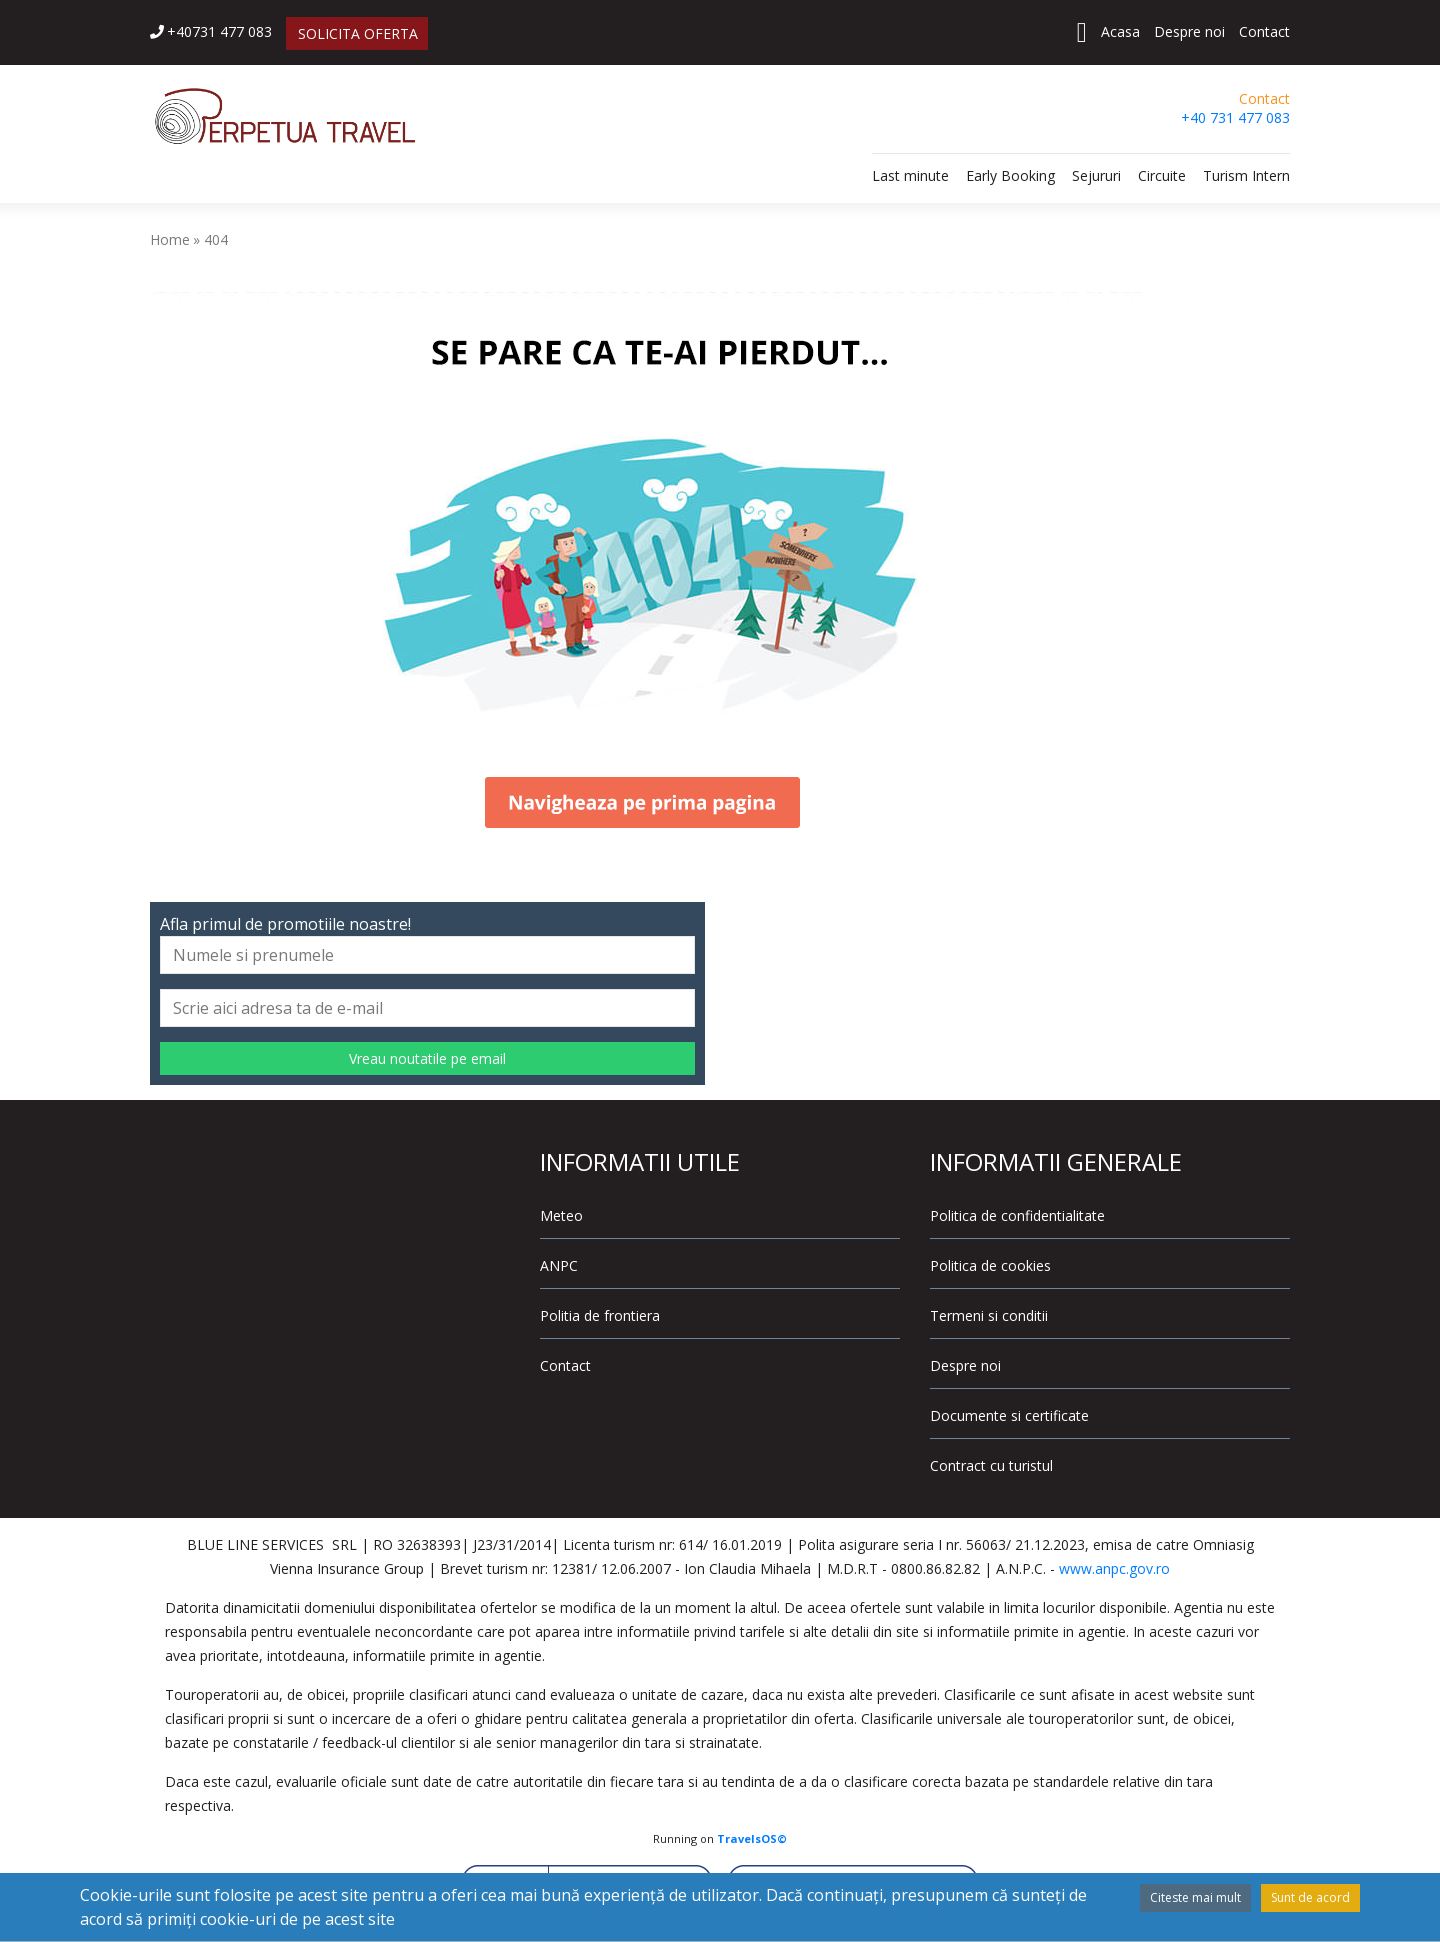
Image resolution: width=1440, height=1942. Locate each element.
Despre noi (1189, 31)
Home (170, 239)
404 (216, 239)
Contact (1264, 31)
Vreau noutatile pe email (427, 1058)
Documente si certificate (1009, 1415)
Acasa (1120, 31)
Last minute (910, 175)
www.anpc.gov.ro (1114, 1568)
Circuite (1162, 175)
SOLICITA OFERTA (358, 33)
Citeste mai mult (1195, 1897)
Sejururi (1096, 175)
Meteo (561, 1215)
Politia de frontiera (600, 1315)
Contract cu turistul (991, 1465)
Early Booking (1010, 175)
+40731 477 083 (211, 31)
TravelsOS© (752, 1838)
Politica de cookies (990, 1265)
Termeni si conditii (989, 1315)
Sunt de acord (1310, 1897)
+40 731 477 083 (1235, 117)
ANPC (559, 1265)
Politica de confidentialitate (1017, 1215)
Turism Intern (1246, 175)
